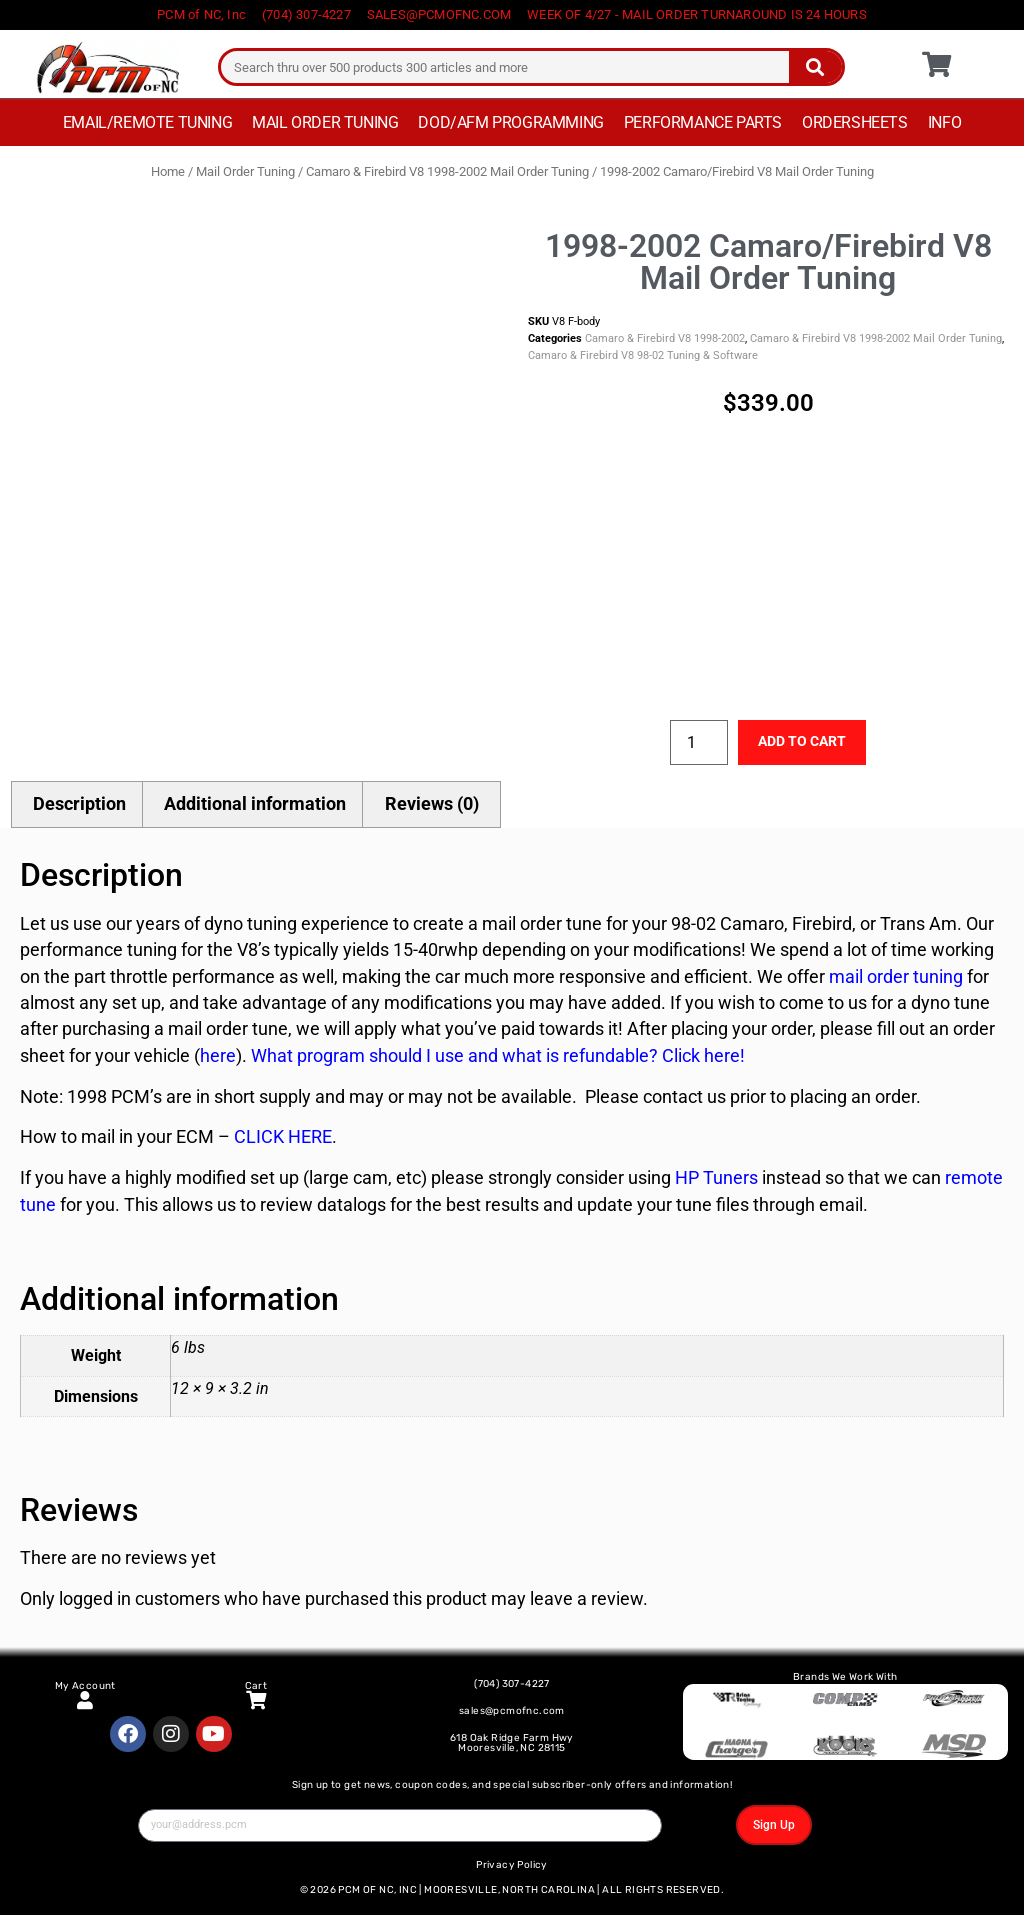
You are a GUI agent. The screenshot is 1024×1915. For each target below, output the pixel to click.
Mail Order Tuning (325, 122)
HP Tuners (716, 1178)
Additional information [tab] (255, 804)
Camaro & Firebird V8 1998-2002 (665, 338)
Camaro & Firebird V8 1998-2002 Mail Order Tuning (447, 171)
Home (168, 171)
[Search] (815, 67)
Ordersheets (855, 122)
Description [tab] (79, 804)
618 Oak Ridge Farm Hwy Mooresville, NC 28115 (512, 1743)
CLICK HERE (283, 1137)
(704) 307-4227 (512, 1684)
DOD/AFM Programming (510, 122)
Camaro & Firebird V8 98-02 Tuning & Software (643, 355)
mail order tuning (894, 977)
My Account (85, 1686)
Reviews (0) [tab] (432, 804)
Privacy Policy (512, 1865)
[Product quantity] (699, 742)
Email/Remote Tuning (147, 122)
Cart (256, 1686)
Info (944, 122)
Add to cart (802, 741)
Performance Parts (703, 122)
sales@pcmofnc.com (512, 1711)
